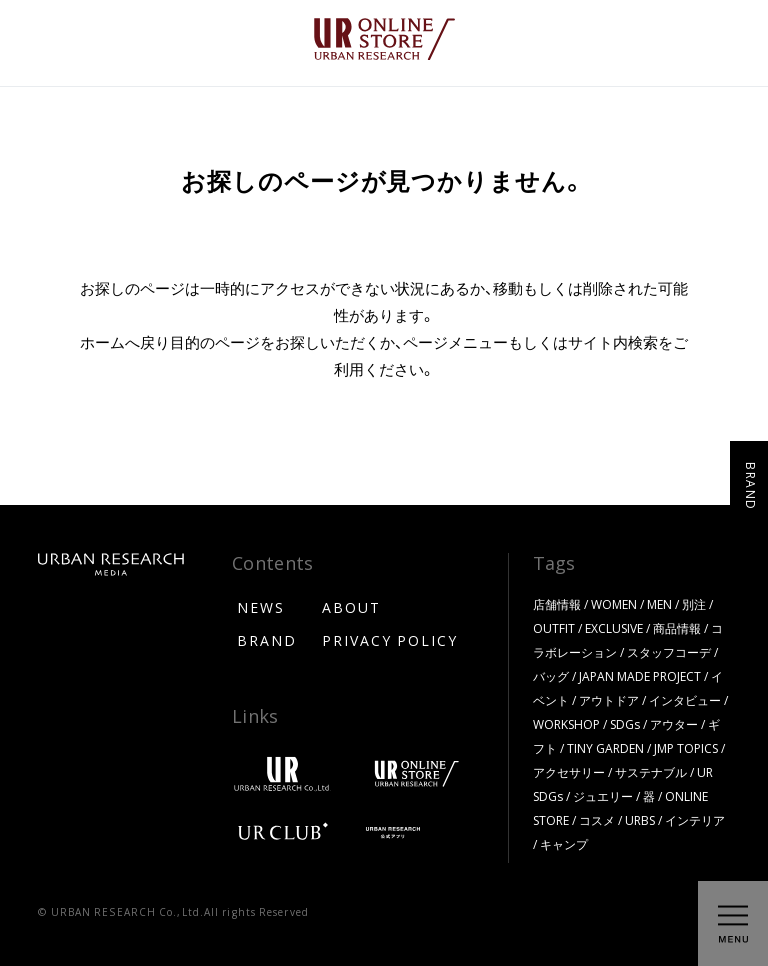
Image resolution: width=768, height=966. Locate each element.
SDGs (625, 724)
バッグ (551, 676)
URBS (640, 820)
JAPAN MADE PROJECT (640, 676)
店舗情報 (557, 604)
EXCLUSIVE (614, 628)
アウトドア (609, 700)
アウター (674, 724)
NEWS (261, 607)
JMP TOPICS (686, 748)
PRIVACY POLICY (390, 640)
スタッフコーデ (669, 652)
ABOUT (351, 607)
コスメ (597, 820)
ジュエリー (603, 796)
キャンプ (564, 844)
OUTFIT (554, 628)
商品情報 (677, 628)
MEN (659, 604)
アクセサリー (569, 772)
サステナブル (651, 772)
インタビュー (685, 700)
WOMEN (614, 604)
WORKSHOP (566, 724)
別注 (694, 604)
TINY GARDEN (605, 748)
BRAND (267, 640)
